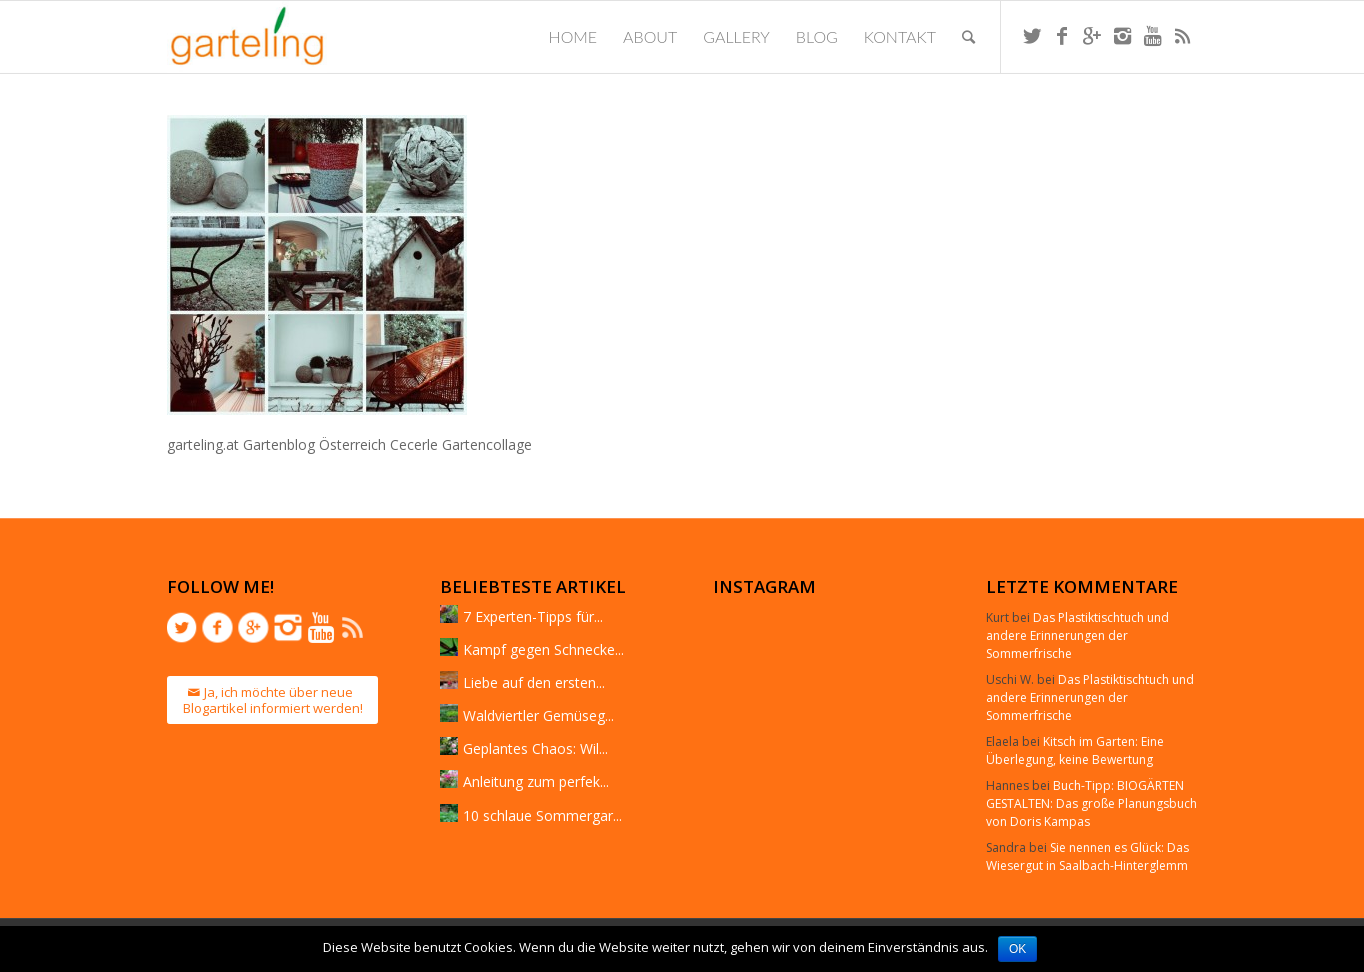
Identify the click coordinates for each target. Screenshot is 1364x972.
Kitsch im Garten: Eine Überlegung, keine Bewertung (1075, 750)
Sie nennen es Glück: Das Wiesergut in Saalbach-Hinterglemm (1087, 856)
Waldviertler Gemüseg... (538, 715)
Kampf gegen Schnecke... (543, 649)
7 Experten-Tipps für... (533, 616)
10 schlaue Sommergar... (542, 815)
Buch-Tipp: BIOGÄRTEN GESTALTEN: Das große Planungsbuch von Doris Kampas (1091, 803)
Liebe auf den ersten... (534, 682)
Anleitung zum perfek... (536, 781)
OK (1017, 949)
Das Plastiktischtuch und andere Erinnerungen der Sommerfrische (1077, 635)
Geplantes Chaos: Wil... (535, 748)
